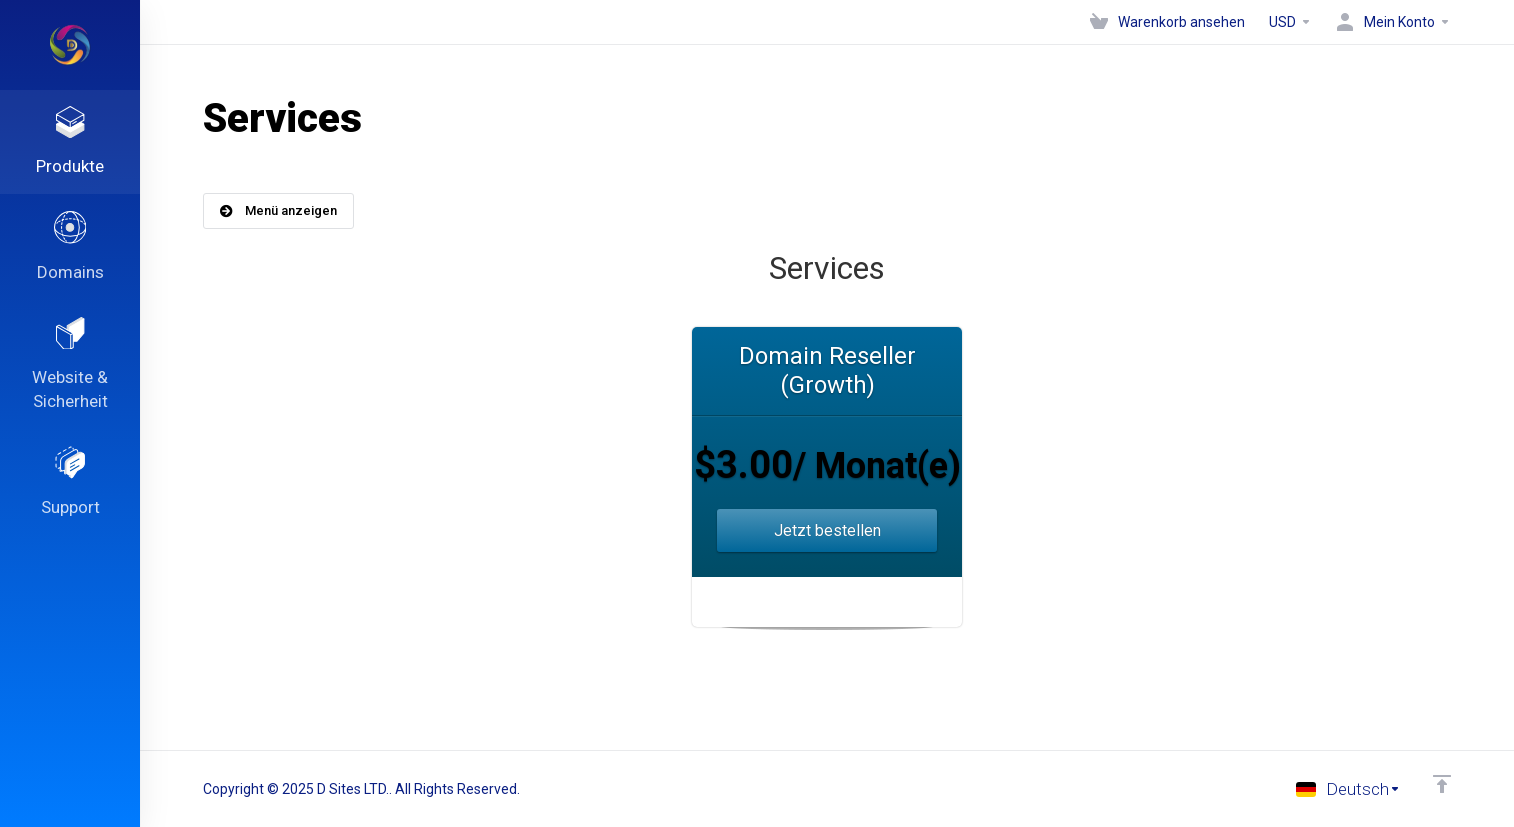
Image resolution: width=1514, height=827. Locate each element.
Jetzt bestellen (827, 530)
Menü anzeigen (278, 210)
